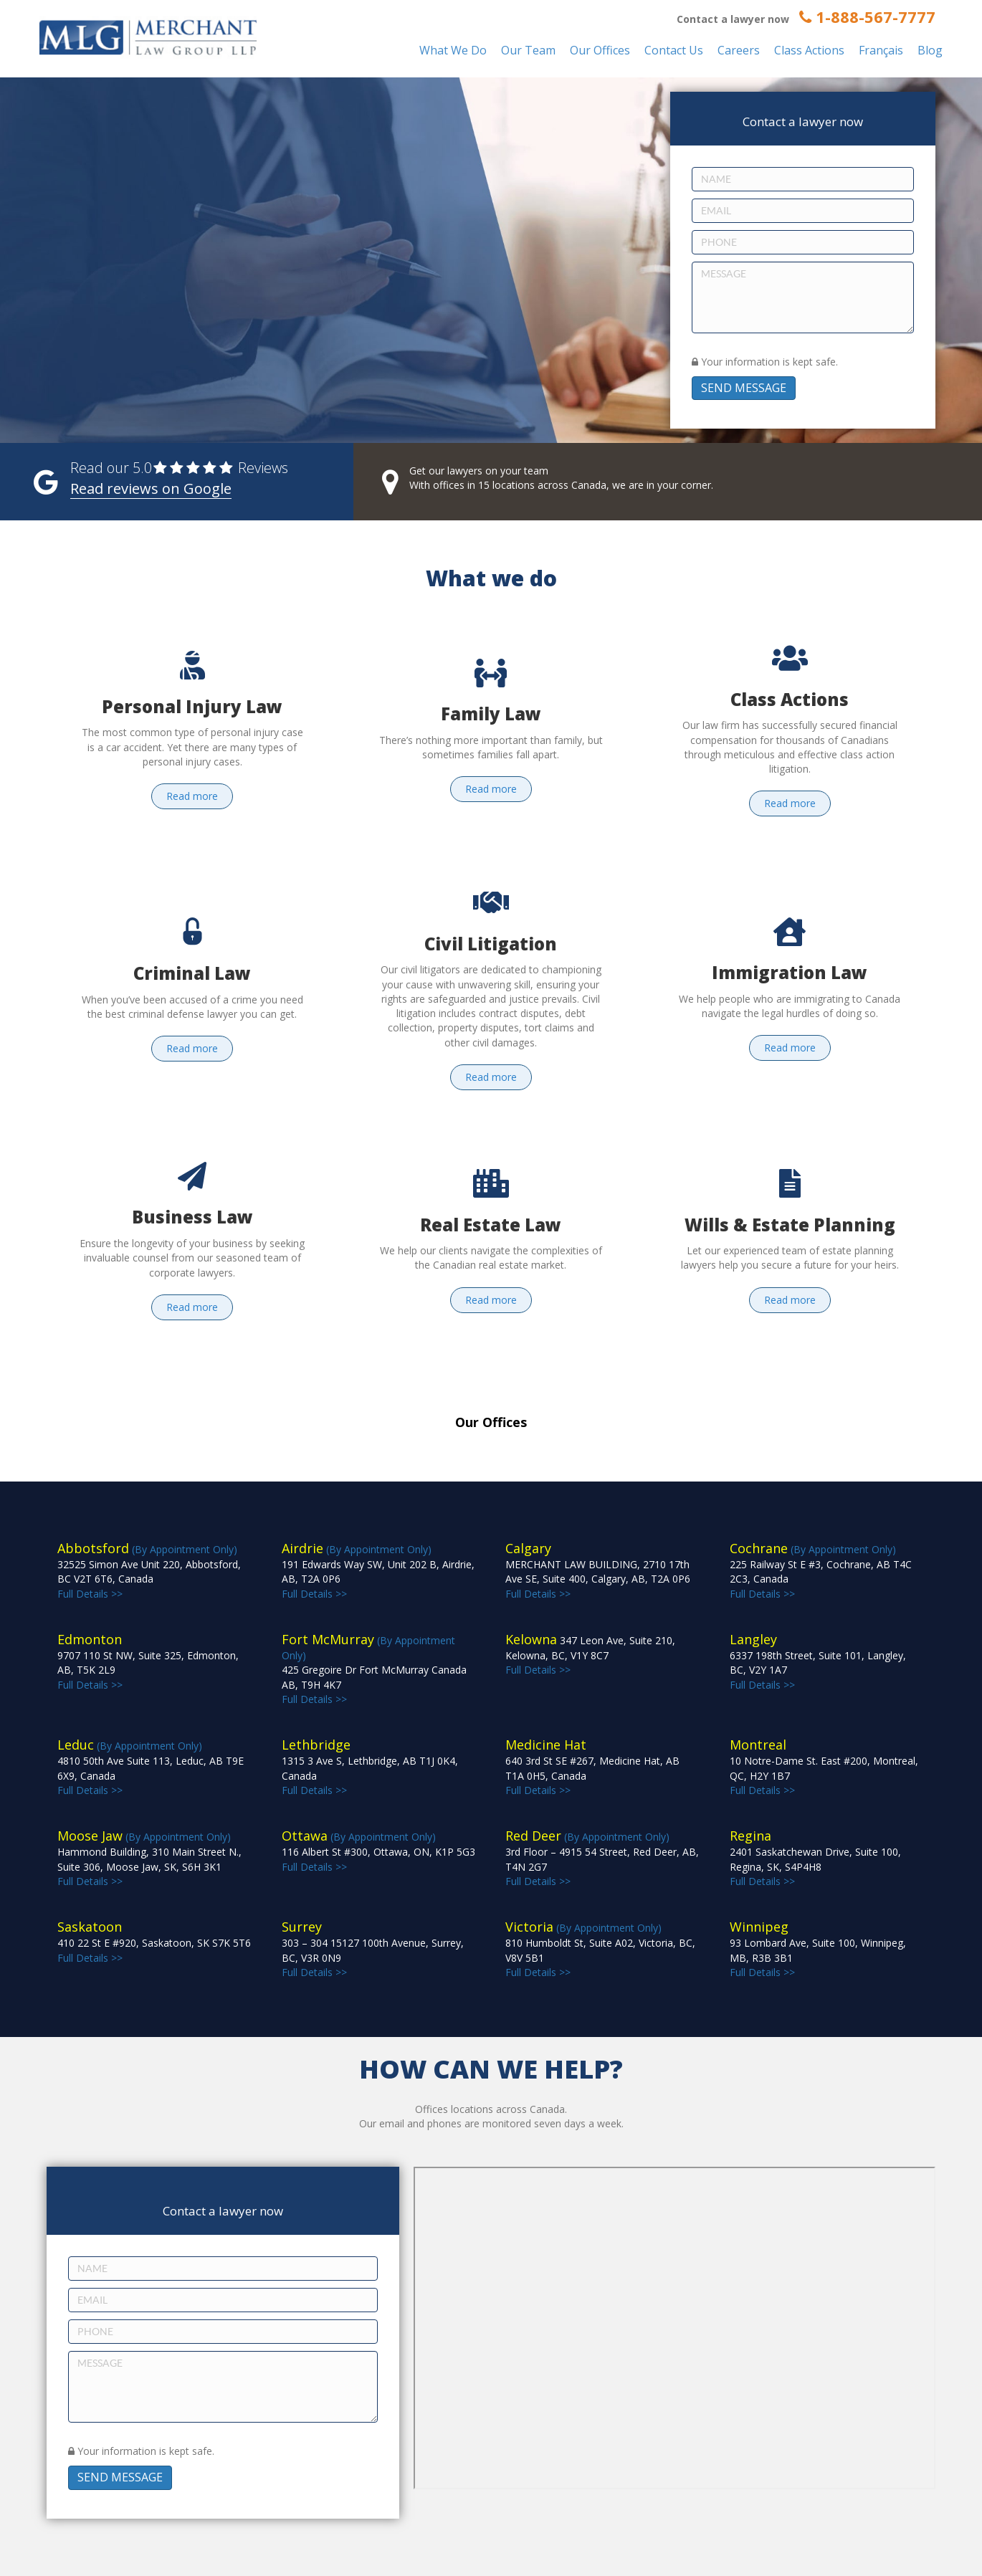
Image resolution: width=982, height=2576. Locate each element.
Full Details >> (590, 1654)
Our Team (528, 50)
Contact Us (673, 50)
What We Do (453, 50)
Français (881, 50)
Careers (739, 50)
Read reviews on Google (151, 488)
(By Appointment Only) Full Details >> (374, 1669)
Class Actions (809, 50)
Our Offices (600, 50)
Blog (930, 50)
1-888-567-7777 (867, 16)
